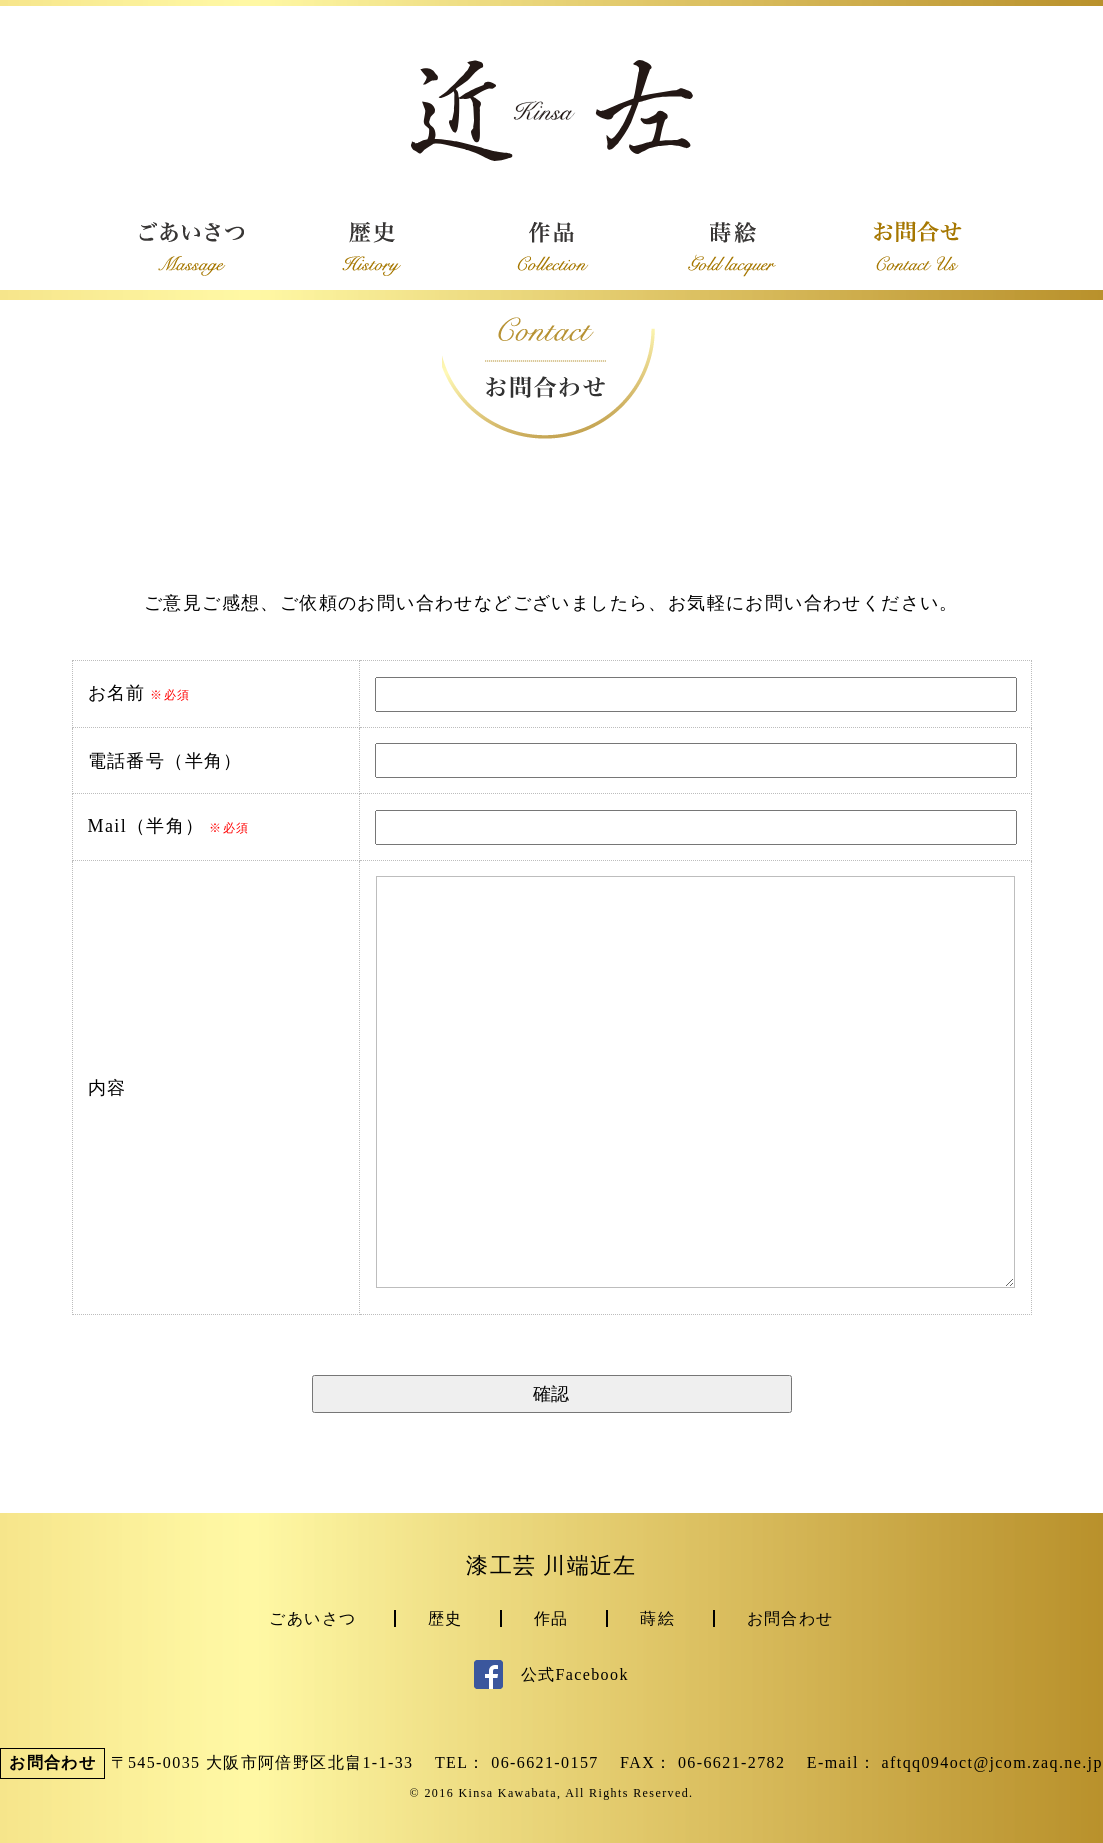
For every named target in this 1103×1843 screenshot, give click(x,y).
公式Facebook (551, 1674)
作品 (551, 1618)
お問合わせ (790, 1618)
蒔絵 (657, 1618)
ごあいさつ (312, 1618)
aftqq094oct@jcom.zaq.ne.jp (992, 1762)
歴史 (445, 1618)
